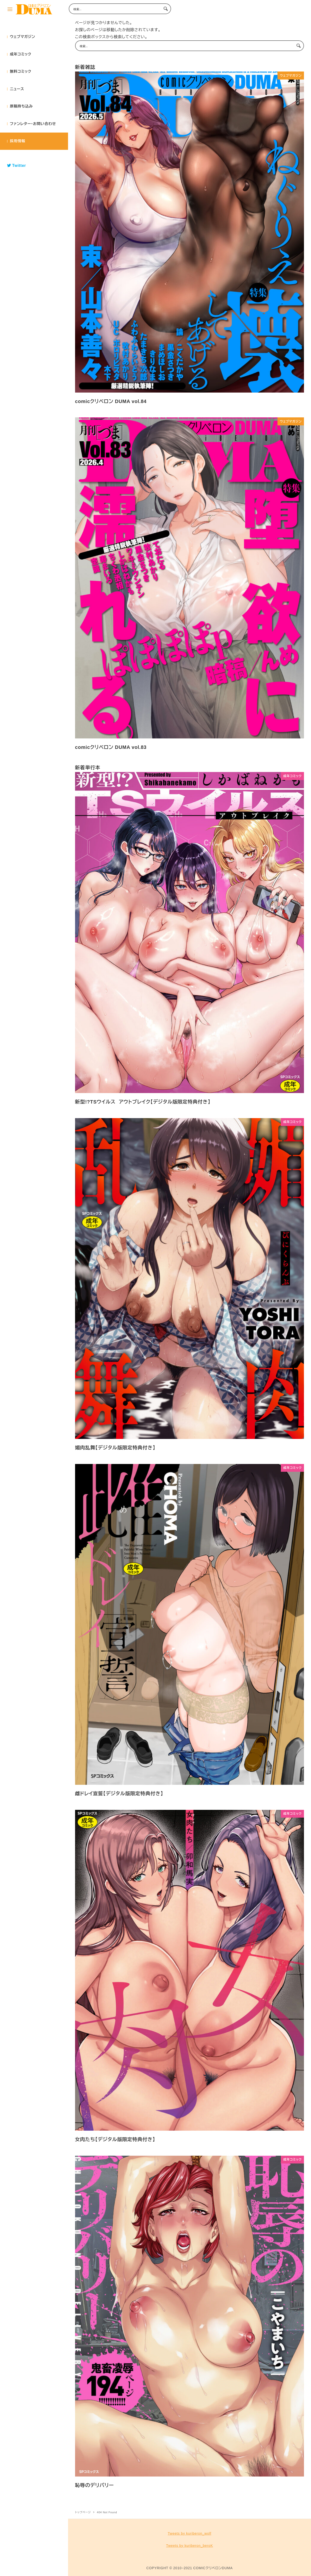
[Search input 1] (116, 8)
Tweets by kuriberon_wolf (189, 2533)
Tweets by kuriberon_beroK (189, 2546)
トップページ (83, 2512)
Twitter (16, 165)
